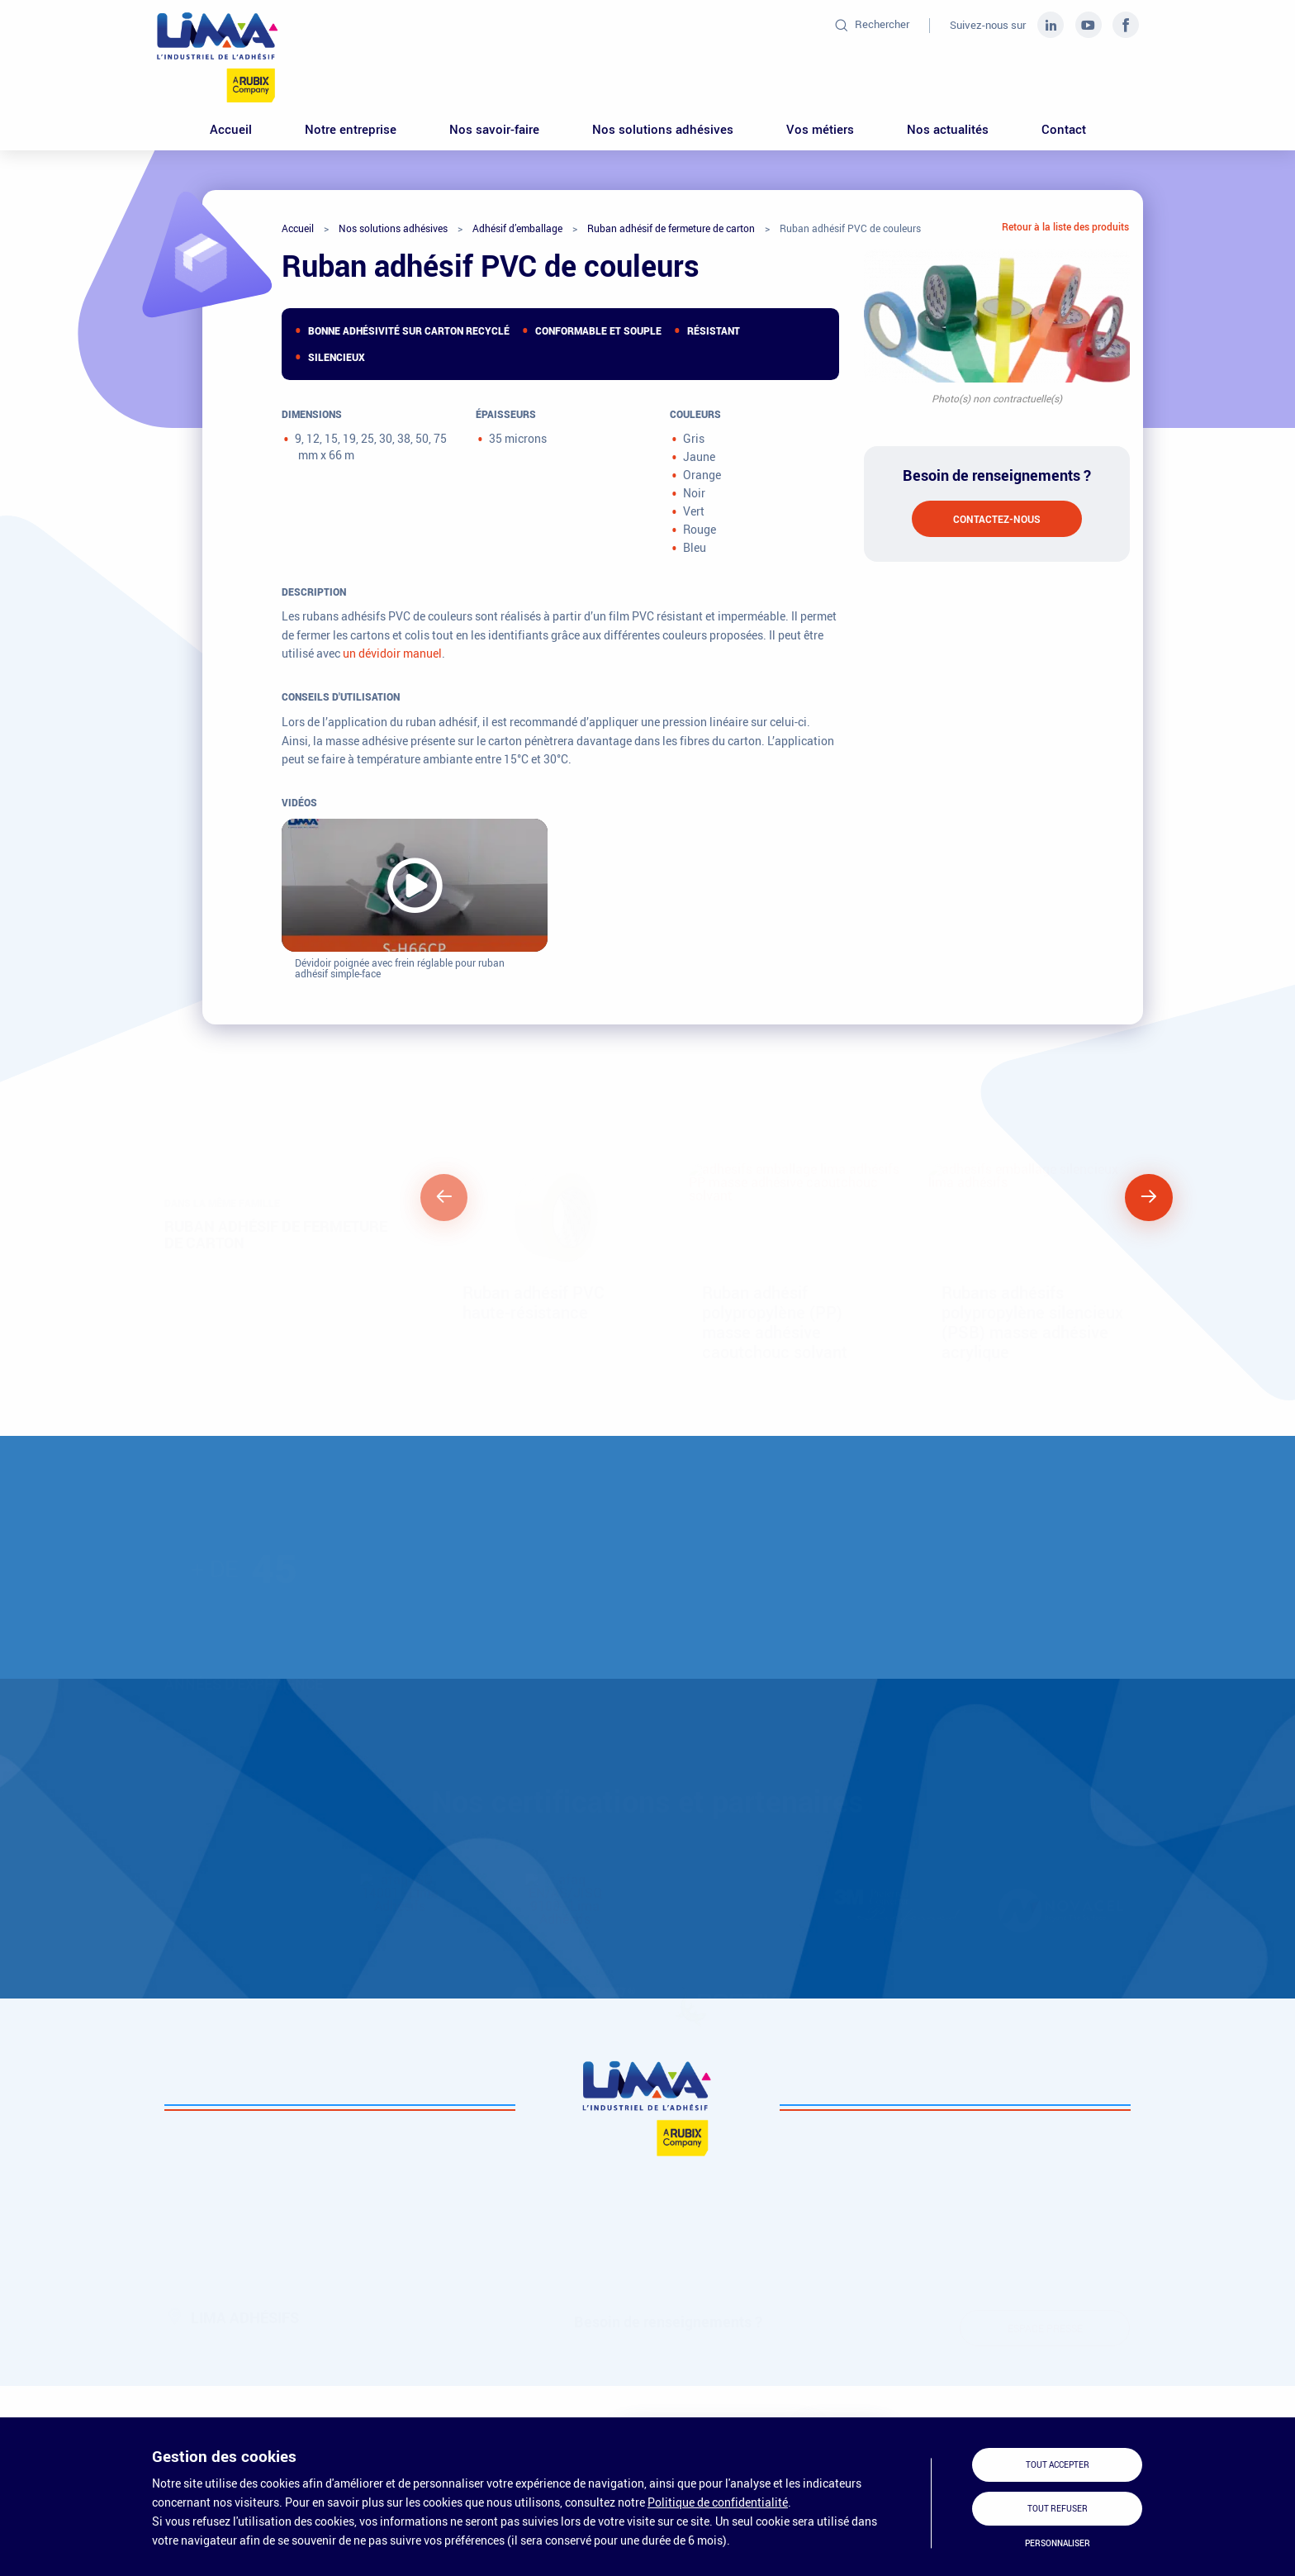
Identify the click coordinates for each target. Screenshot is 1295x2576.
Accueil (231, 129)
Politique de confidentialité (718, 2502)
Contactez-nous (997, 518)
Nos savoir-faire (494, 129)
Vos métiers (820, 129)
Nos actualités (948, 129)
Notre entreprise (350, 129)
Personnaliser (1057, 2543)
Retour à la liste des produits (1065, 226)
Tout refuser (1057, 2508)
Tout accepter (1057, 2465)
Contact (1063, 129)
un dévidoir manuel (392, 653)
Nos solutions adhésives (662, 129)
